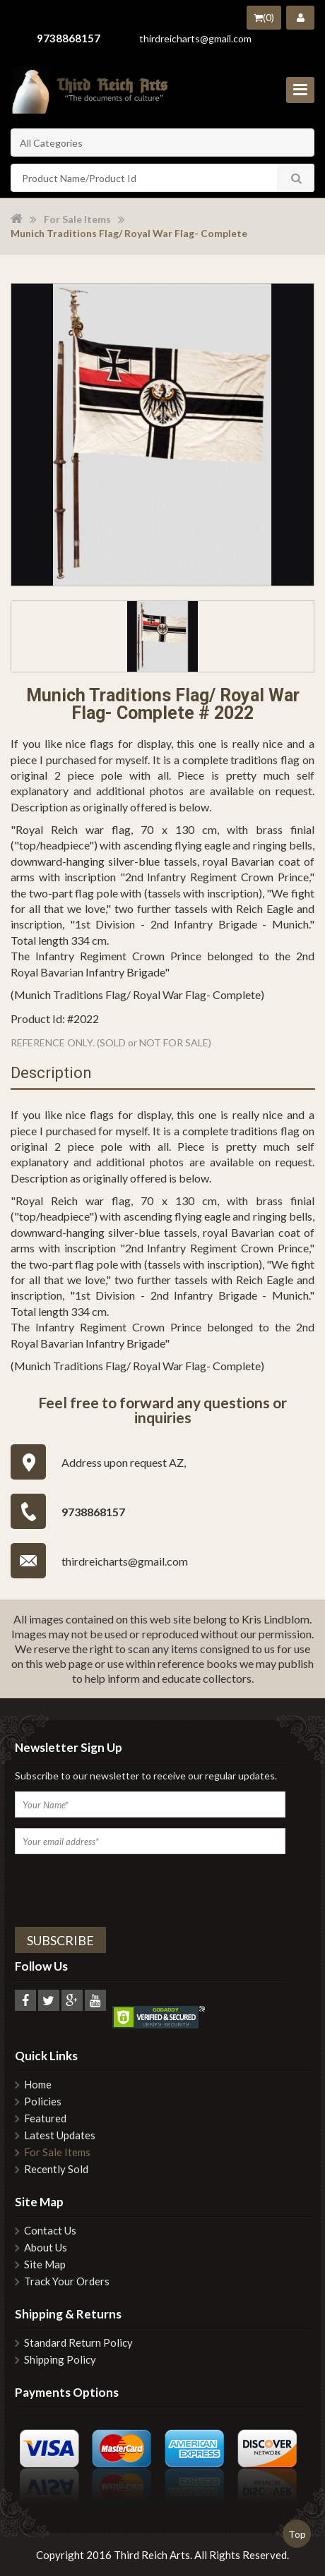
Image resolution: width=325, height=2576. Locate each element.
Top (297, 2534)
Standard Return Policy (78, 2343)
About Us (45, 2247)
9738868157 (68, 38)
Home (38, 2084)
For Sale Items (77, 219)
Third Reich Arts (152, 2554)
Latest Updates (59, 2135)
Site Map (45, 2264)
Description (51, 1073)
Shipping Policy (60, 2359)
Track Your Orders (67, 2281)
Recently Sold (56, 2169)
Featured (45, 2118)
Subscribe (60, 1940)
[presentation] (106, 1888)
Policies (42, 2101)
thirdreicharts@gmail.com (195, 38)
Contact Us (50, 2230)
